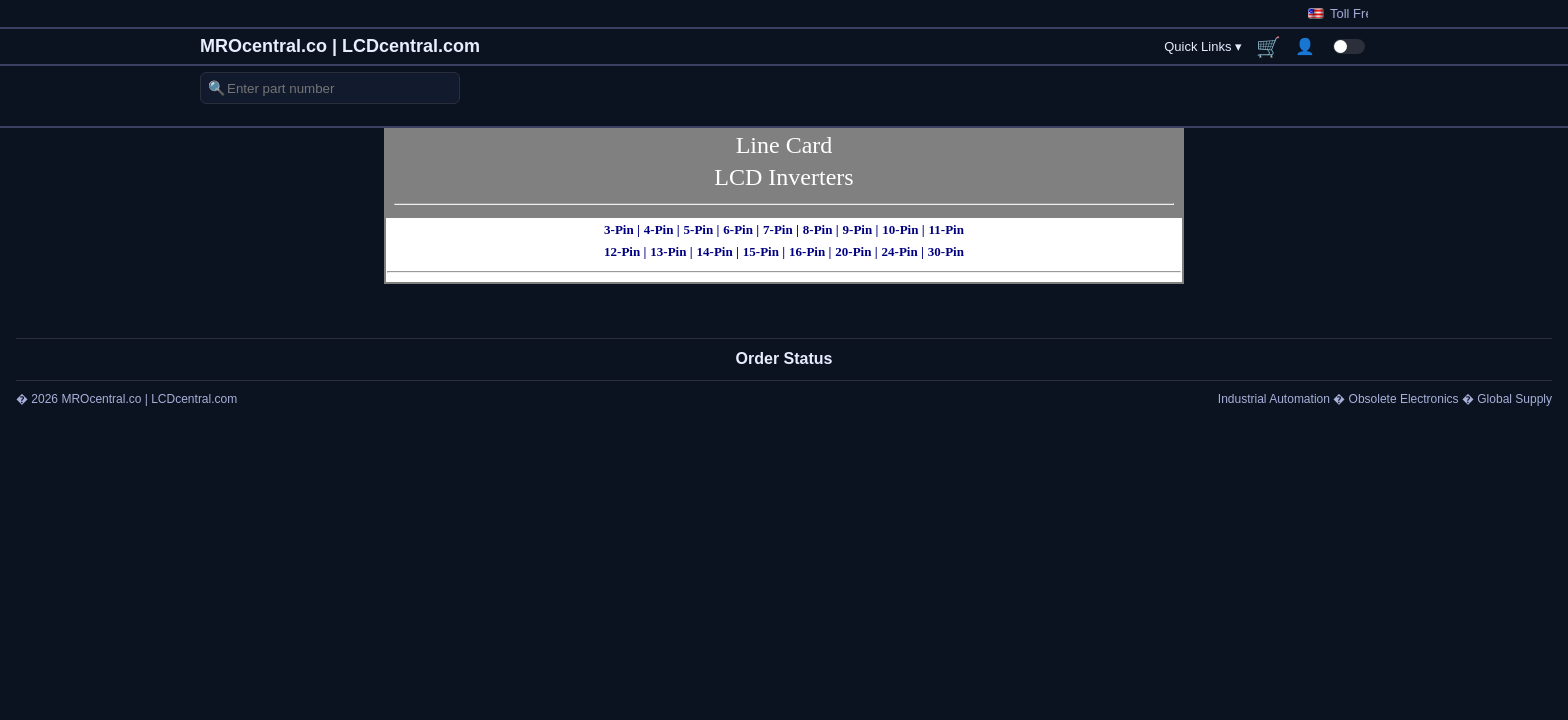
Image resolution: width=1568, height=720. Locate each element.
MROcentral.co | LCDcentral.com (340, 46)
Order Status (784, 358)
